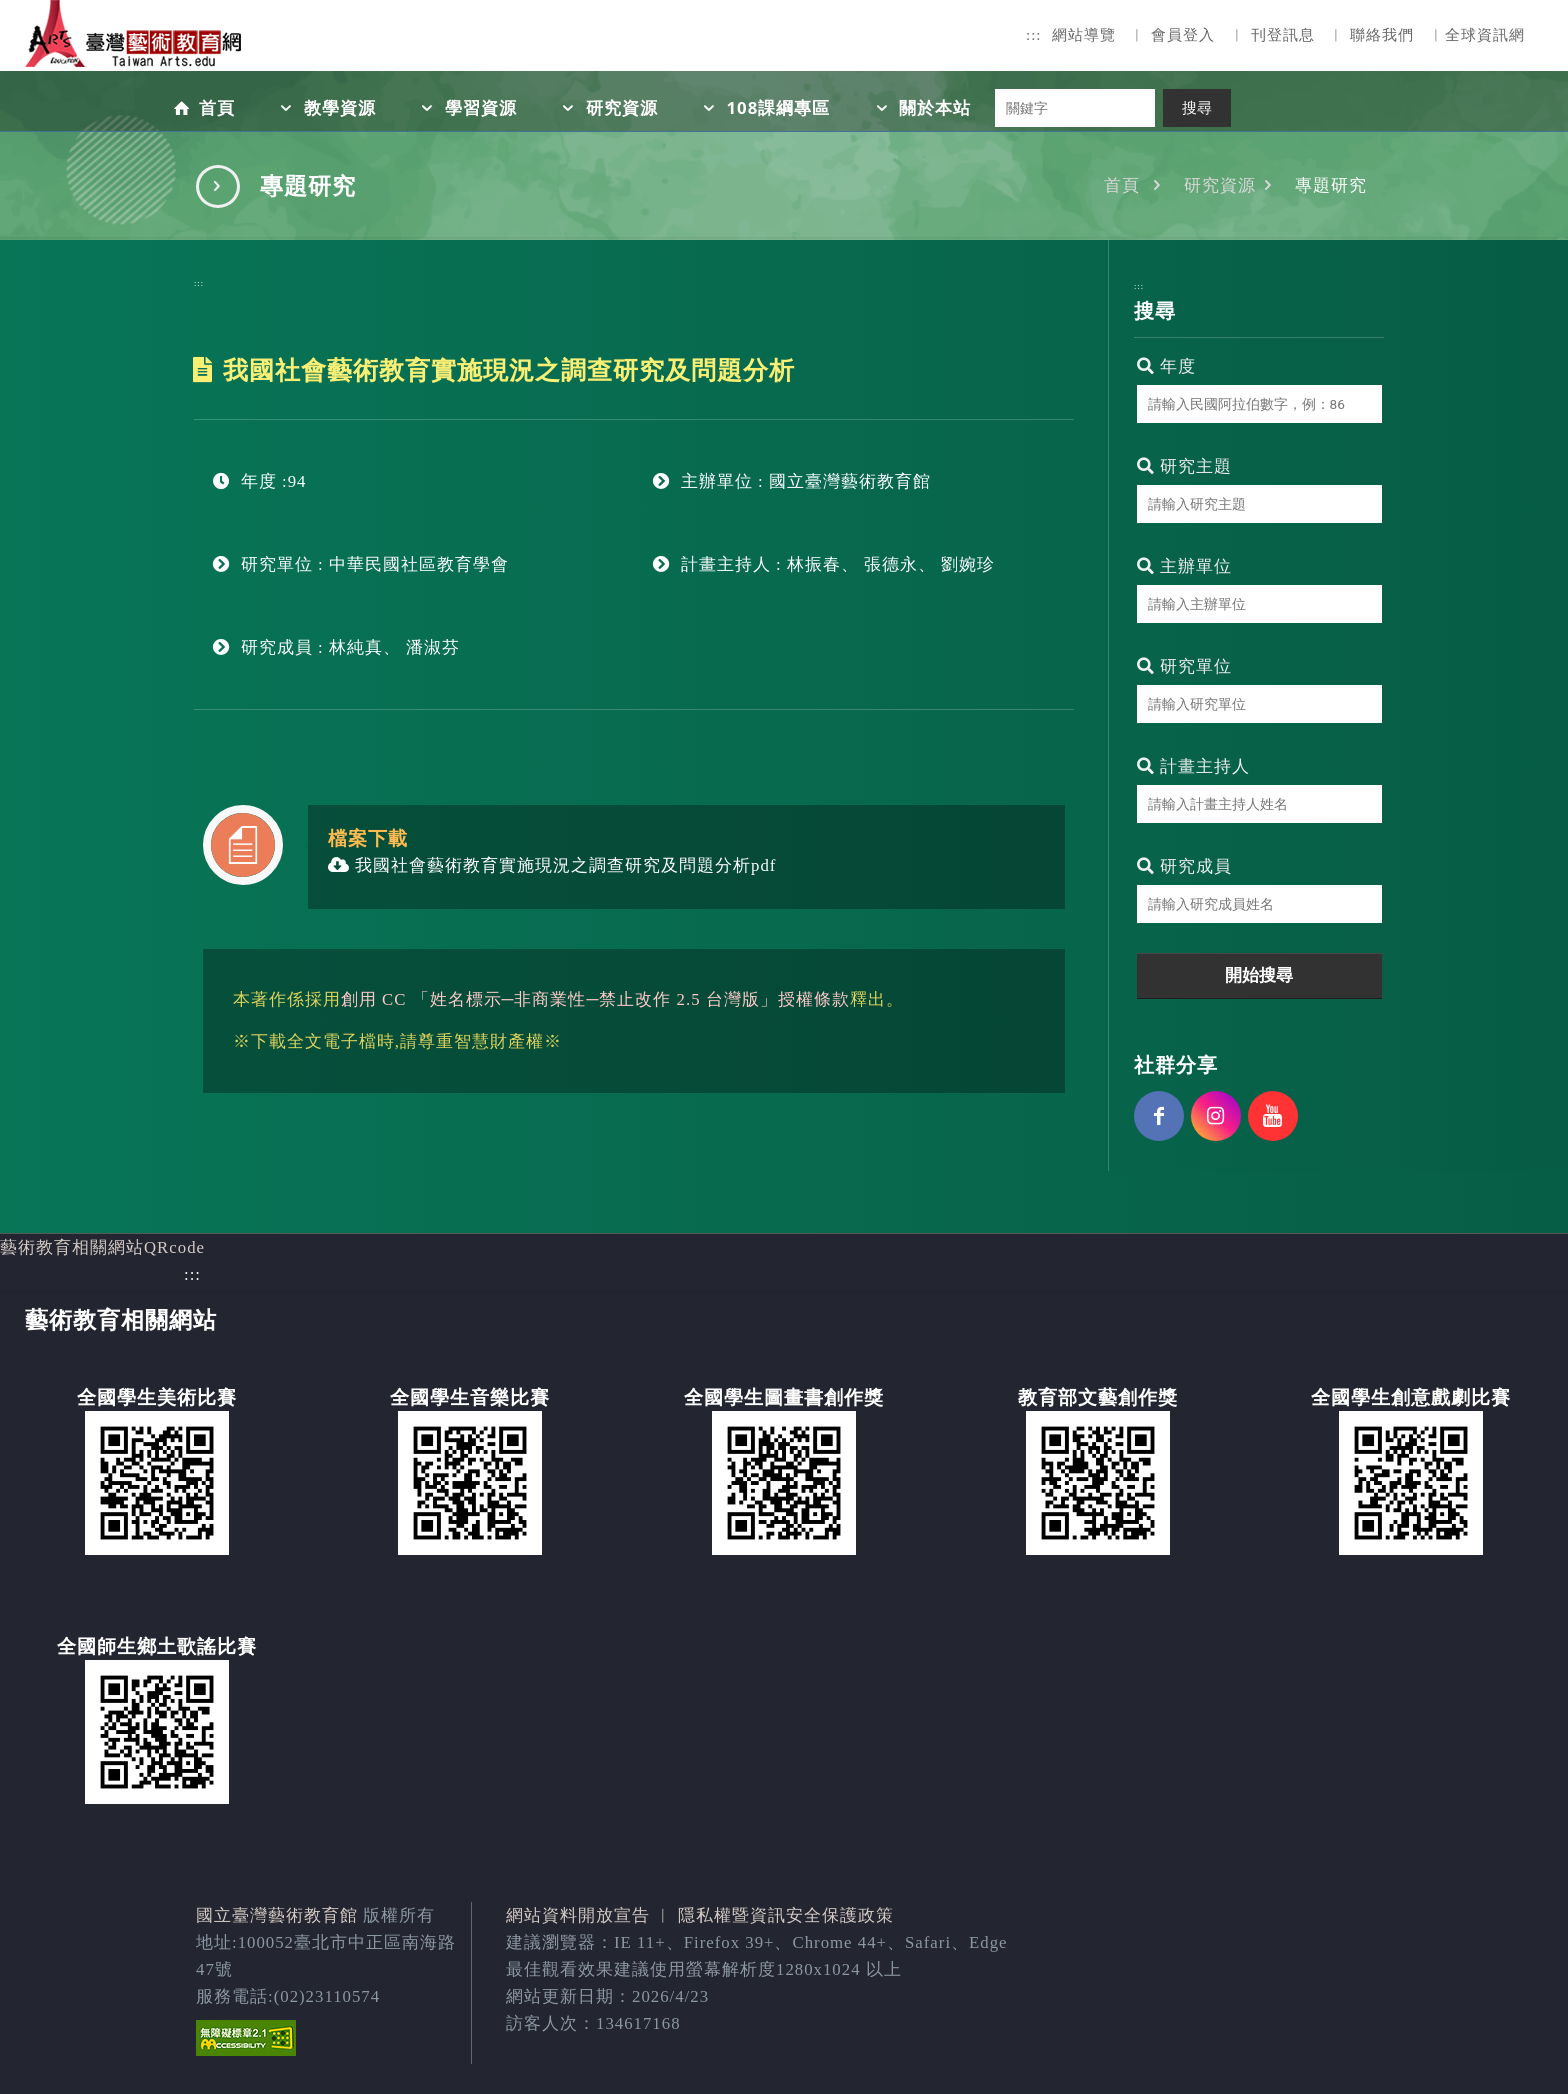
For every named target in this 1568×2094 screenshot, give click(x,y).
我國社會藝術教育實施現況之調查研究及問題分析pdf (552, 865)
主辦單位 (1184, 566)
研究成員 (1184, 866)
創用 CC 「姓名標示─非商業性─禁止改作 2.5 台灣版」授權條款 (595, 999)
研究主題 (1184, 466)
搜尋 (1197, 108)
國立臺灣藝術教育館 (277, 1915)
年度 (1166, 366)
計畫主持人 (1193, 766)
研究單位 (1184, 666)
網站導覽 (1084, 35)
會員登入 (1183, 35)
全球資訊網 (1485, 35)
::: (1034, 35)
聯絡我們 (1382, 35)
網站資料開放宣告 (578, 1915)
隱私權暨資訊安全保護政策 (786, 1915)
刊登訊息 (1283, 35)
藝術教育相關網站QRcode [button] (102, 1247)
